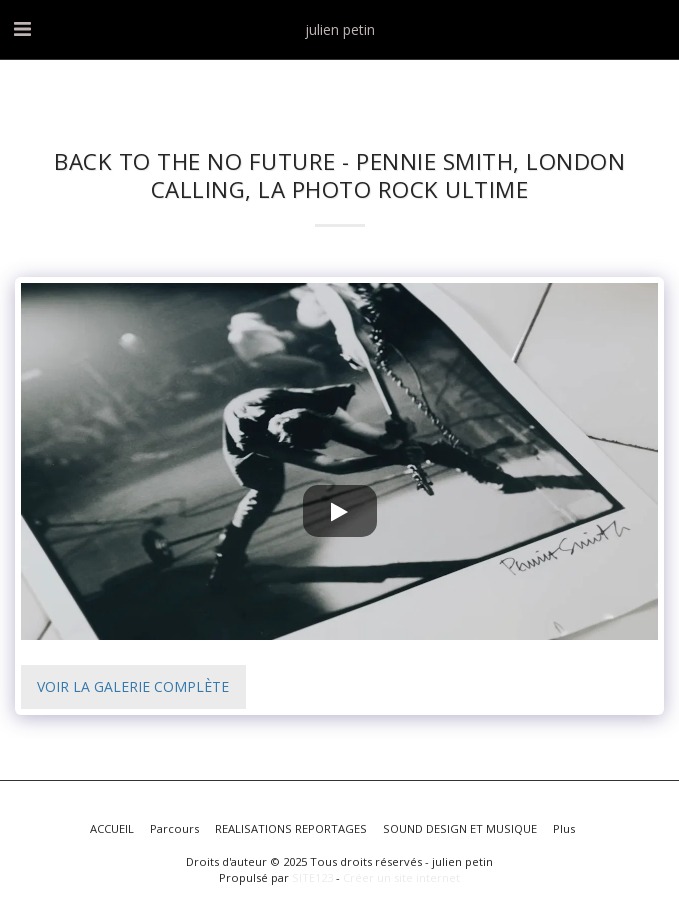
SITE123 (312, 877)
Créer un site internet (401, 877)
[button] (22, 28)
